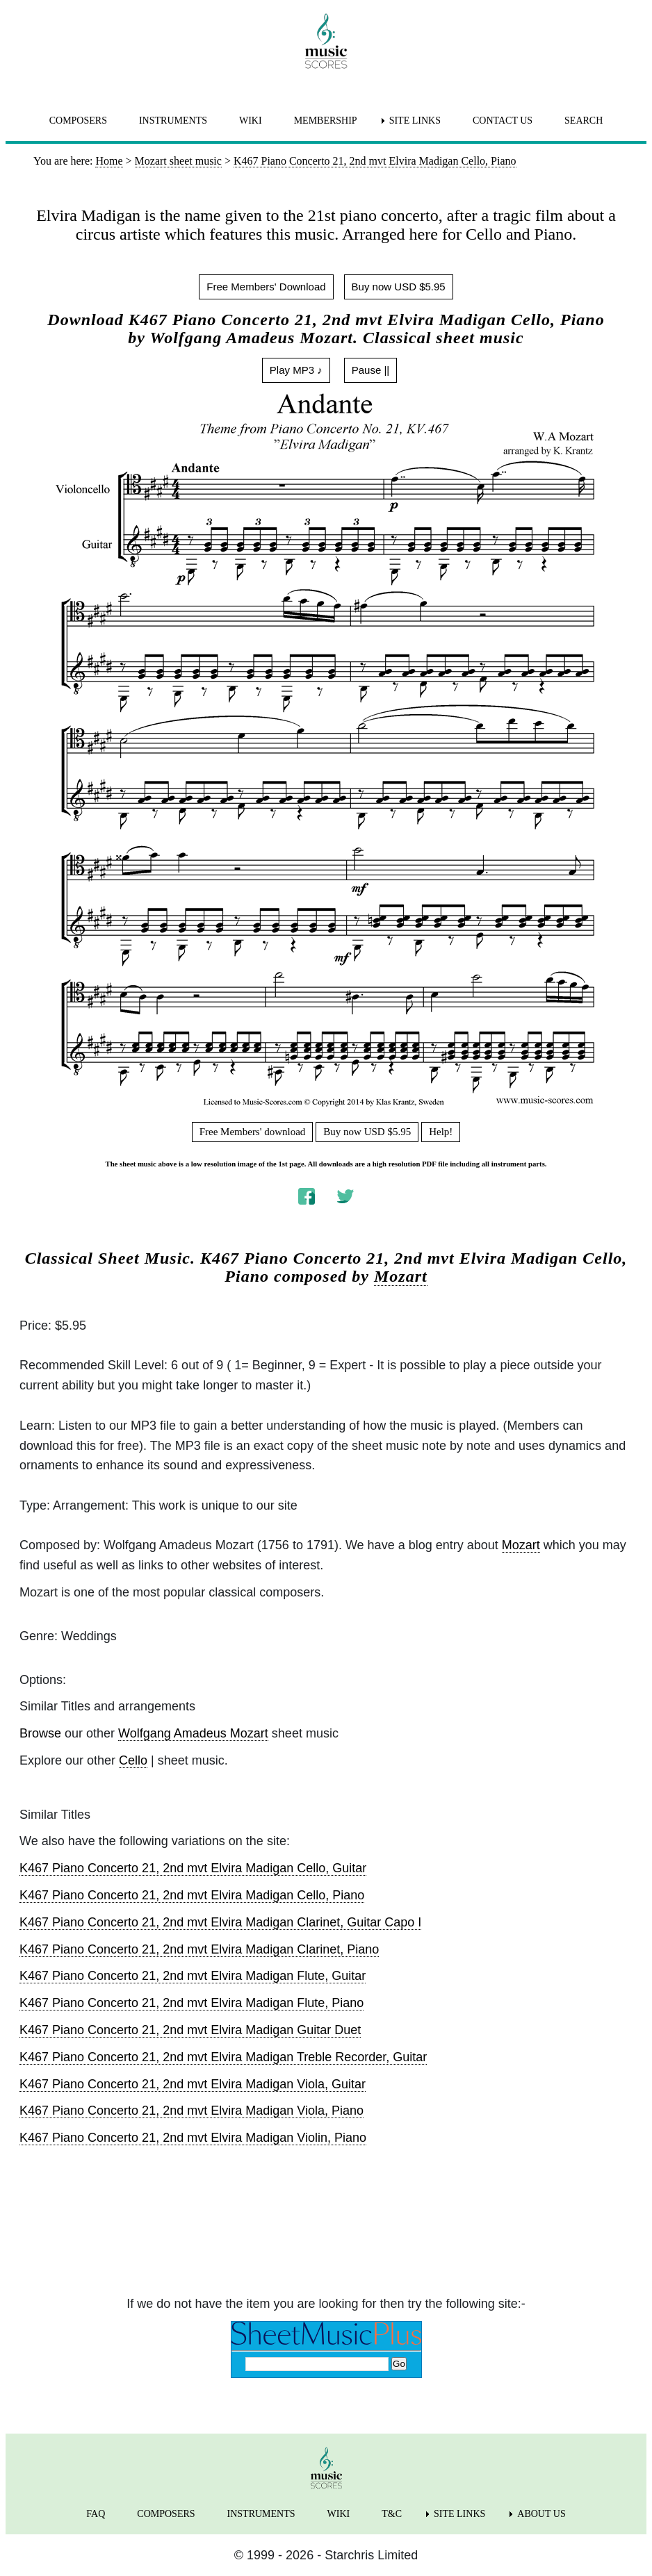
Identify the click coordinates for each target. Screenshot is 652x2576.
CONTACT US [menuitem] (502, 120)
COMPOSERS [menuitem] (78, 120)
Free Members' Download (265, 286)
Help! (441, 1131)
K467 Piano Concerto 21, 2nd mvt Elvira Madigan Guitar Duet (190, 2030)
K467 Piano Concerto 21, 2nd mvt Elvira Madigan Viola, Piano (191, 2110)
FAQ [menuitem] (95, 2514)
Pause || (371, 370)
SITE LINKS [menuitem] (415, 120)
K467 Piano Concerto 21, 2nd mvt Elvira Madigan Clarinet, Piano (199, 1949)
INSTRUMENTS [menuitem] (173, 120)
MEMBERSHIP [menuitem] (325, 120)
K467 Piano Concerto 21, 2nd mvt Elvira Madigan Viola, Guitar (192, 2084)
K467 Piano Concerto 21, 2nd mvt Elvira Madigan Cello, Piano (191, 1895)
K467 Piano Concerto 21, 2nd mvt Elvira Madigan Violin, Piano (192, 2138)
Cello (133, 1760)
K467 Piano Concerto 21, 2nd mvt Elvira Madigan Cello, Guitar (192, 1868)
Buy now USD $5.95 (399, 286)
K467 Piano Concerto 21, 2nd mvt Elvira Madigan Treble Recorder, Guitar (223, 2057)
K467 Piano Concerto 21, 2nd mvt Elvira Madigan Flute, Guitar (192, 1976)
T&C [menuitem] (392, 2514)
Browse (40, 1733)
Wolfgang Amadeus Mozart (193, 1733)
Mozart (400, 1276)
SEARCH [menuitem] (583, 120)
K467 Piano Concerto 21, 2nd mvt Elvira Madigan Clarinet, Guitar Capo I (220, 1922)
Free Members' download (252, 1131)
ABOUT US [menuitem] (541, 2514)
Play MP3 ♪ (296, 370)
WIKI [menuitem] (250, 120)
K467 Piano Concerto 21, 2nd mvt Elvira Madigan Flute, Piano (191, 2003)
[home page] (326, 41)
